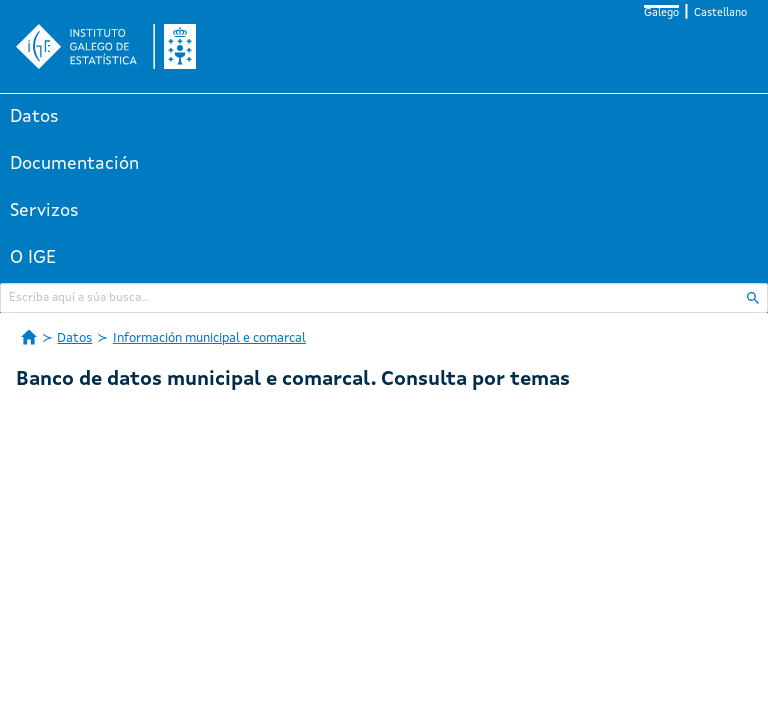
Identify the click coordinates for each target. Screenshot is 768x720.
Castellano (720, 13)
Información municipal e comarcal (209, 338)
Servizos (44, 211)
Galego (661, 13)
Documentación (74, 164)
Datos (34, 117)
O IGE (33, 258)
